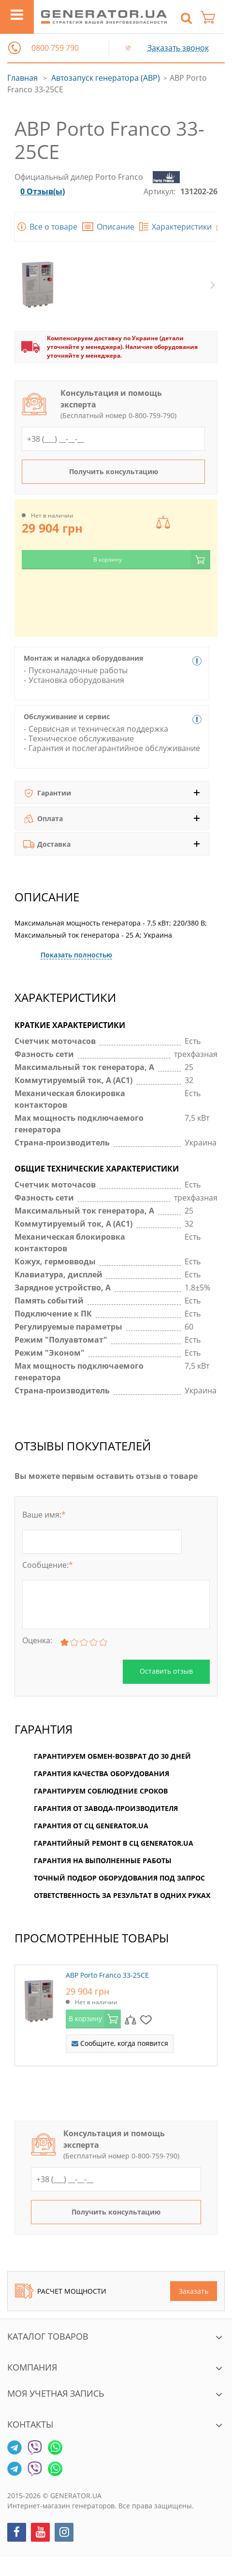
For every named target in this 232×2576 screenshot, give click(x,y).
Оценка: (37, 1640)
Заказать (193, 2291)
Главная (22, 77)
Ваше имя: (44, 1514)
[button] (14, 48)
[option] (116, 2020)
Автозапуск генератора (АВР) (105, 77)
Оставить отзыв (166, 1671)
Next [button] (213, 285)
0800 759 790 (55, 48)
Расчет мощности (60, 2291)
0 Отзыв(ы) (42, 191)
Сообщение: (47, 1565)
